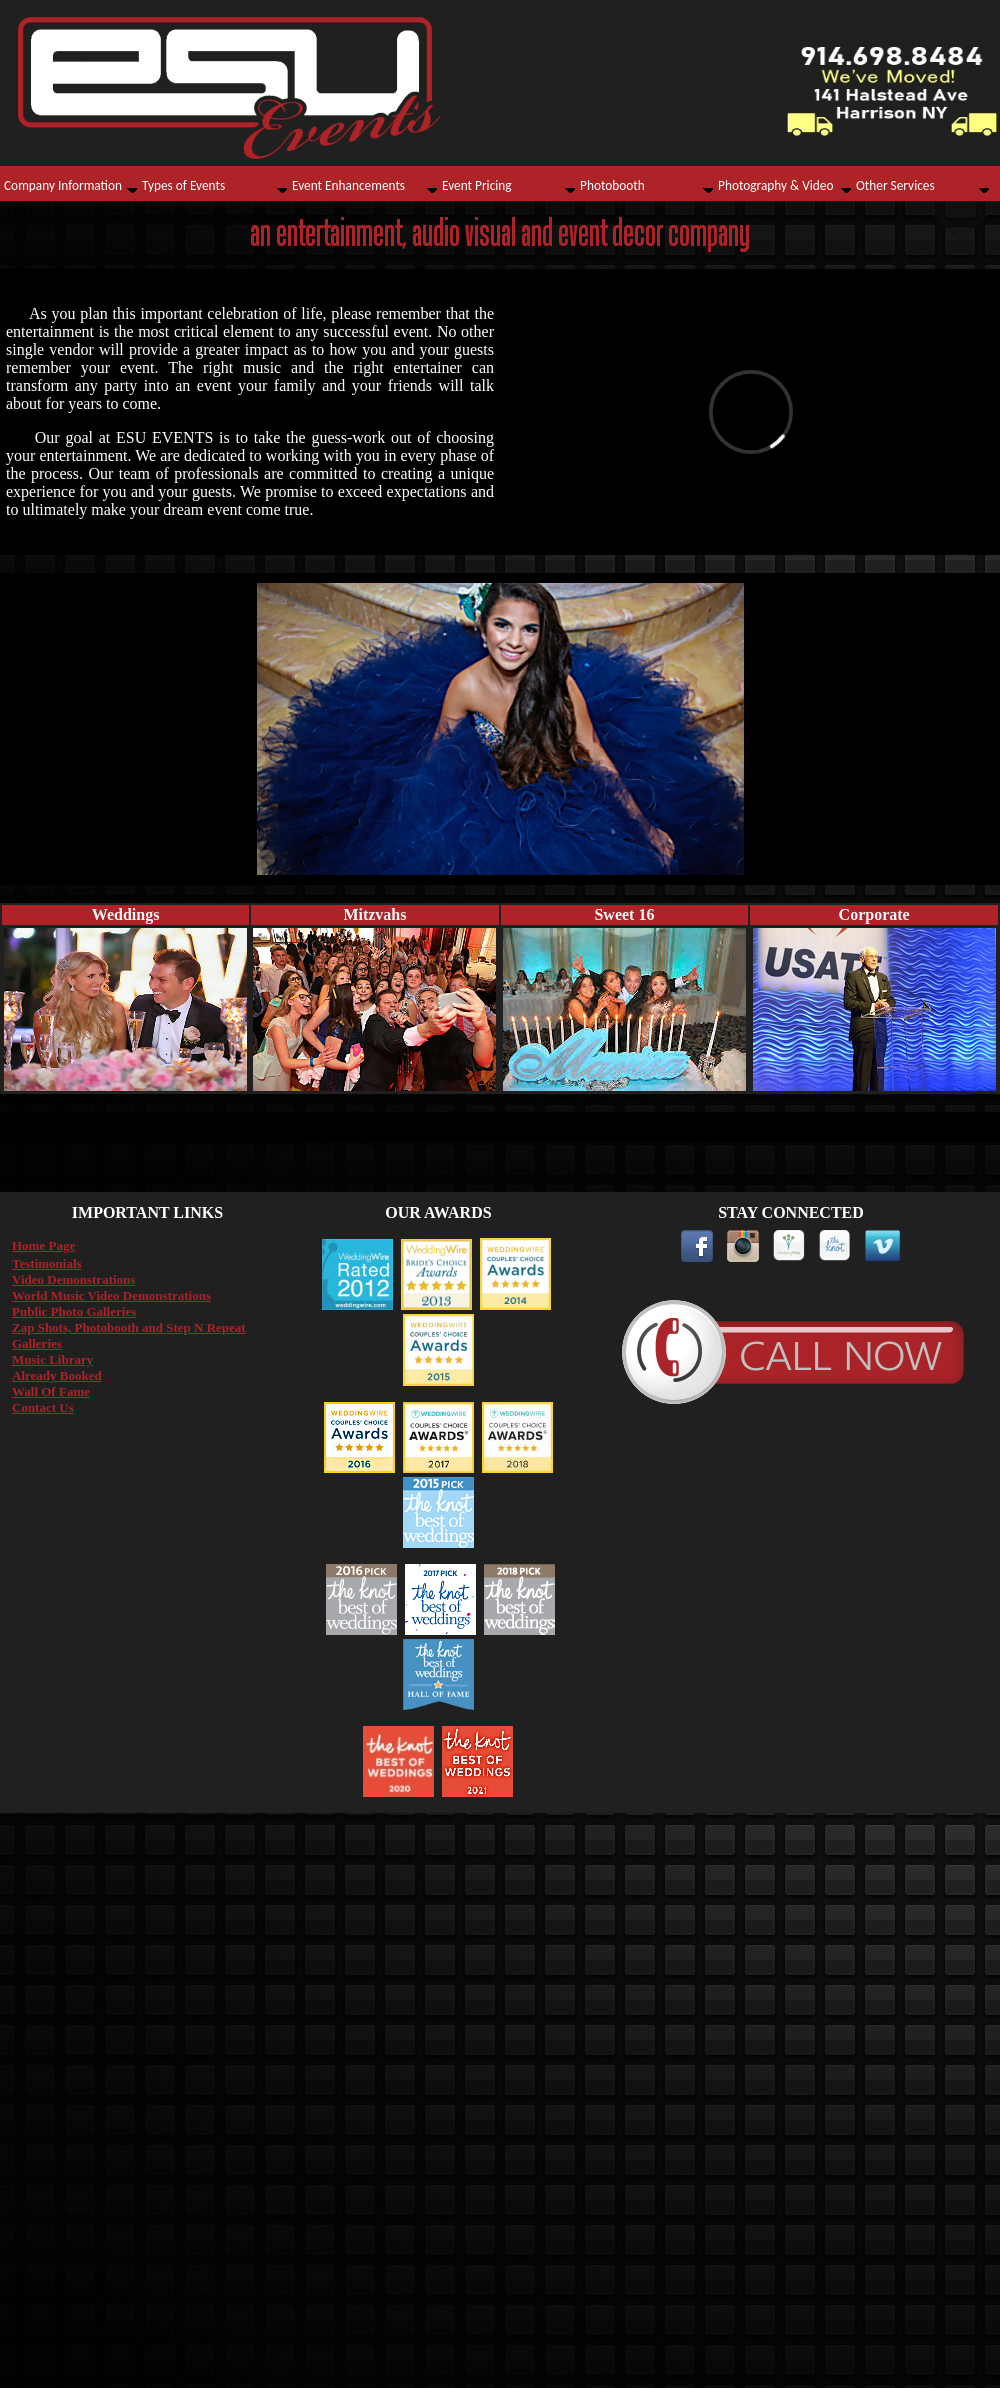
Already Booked (57, 1375)
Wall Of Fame (51, 1391)
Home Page (43, 1245)
